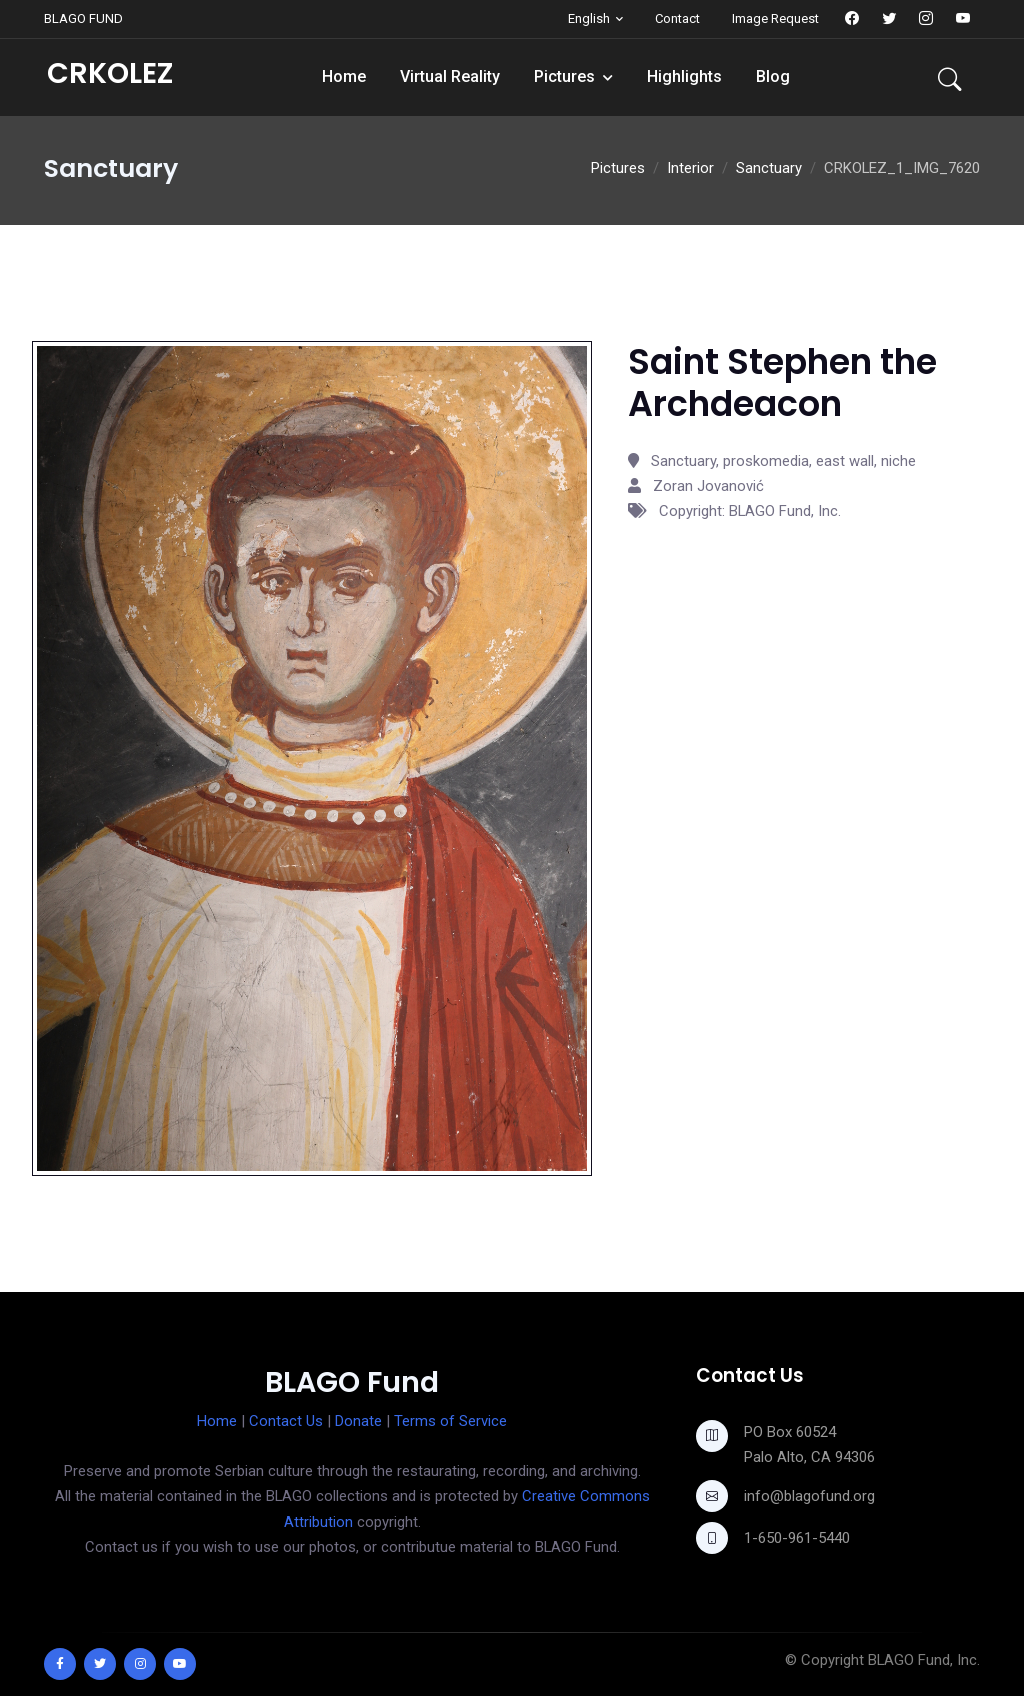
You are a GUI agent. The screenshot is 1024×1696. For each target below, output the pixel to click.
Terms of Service (450, 1421)
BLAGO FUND (83, 18)
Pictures (564, 76)
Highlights (684, 76)
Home (344, 76)
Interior (690, 168)
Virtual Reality (450, 76)
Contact (677, 18)
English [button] (589, 18)
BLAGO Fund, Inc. (924, 1660)
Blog (773, 76)
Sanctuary (769, 168)
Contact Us (286, 1421)
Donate (358, 1421)
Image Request (775, 18)
